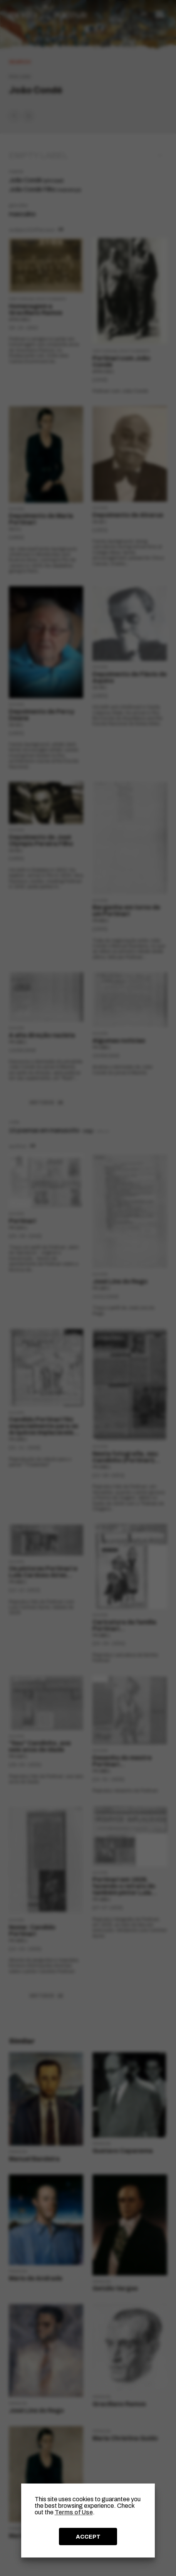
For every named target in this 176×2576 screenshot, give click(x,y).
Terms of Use (74, 2512)
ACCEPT (88, 2537)
